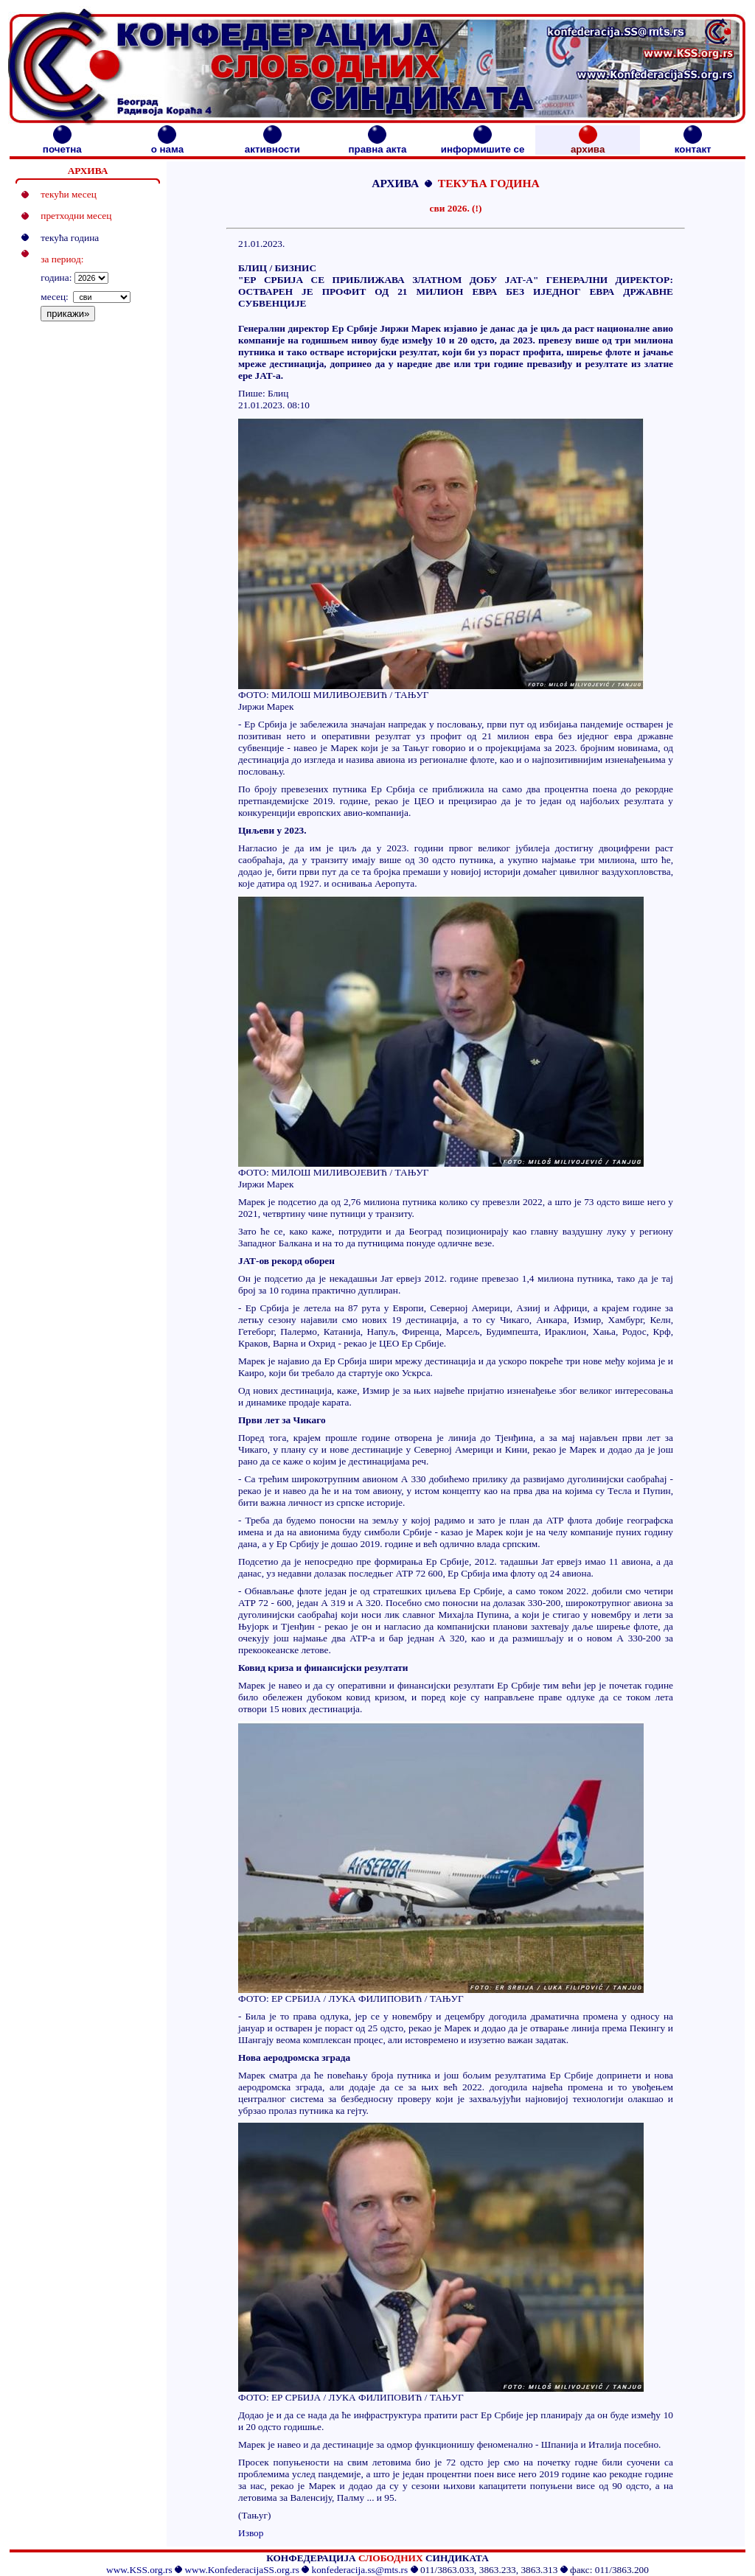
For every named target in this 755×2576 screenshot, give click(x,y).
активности (272, 145)
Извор (250, 2532)
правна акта (377, 145)
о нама (167, 145)
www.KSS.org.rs (139, 2569)
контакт (693, 145)
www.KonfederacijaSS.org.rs (241, 2569)
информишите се (483, 145)
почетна (62, 145)
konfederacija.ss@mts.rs (360, 2569)
